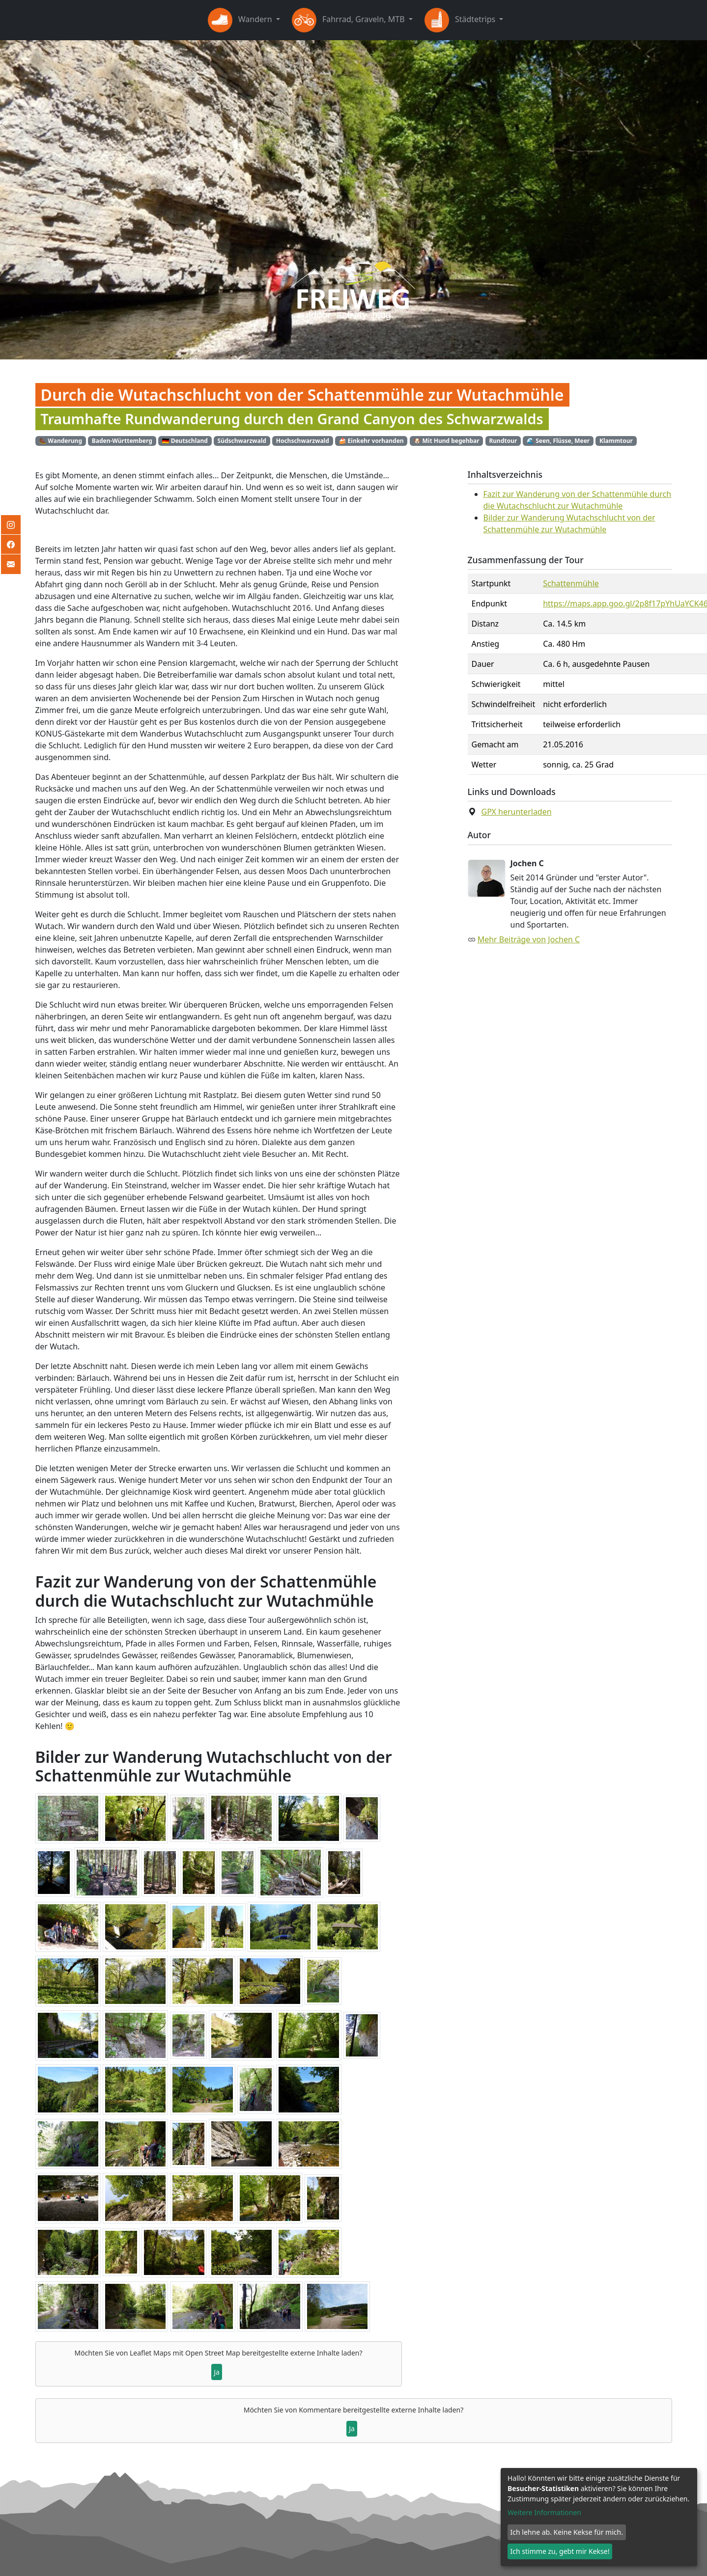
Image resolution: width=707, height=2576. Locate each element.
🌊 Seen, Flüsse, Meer (558, 441)
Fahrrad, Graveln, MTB (349, 20)
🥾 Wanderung (60, 441)
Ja (217, 2372)
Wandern (241, 20)
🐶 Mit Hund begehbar (446, 441)
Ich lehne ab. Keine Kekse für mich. (566, 2532)
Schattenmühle (571, 583)
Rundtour (503, 441)
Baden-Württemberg (122, 441)
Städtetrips (461, 20)
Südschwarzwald (242, 441)
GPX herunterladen (516, 811)
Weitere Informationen (544, 2512)
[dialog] (599, 2517)
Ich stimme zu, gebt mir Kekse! (560, 2551)
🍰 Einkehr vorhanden (371, 441)
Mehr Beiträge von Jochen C (529, 939)
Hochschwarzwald (302, 441)
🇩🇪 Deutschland (185, 441)
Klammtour (616, 441)
